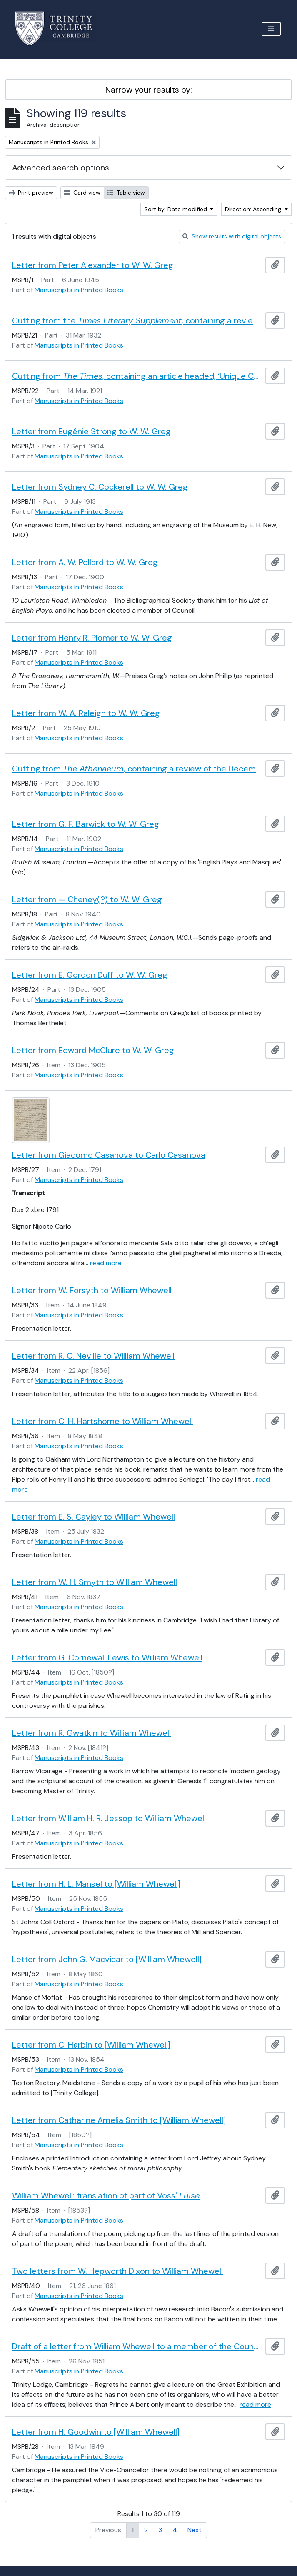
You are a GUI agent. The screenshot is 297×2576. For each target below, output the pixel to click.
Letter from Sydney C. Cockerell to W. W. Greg (100, 487)
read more (106, 1263)
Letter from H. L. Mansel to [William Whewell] (96, 1884)
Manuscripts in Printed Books (79, 289)
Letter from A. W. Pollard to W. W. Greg (85, 562)
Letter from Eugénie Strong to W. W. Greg (91, 431)
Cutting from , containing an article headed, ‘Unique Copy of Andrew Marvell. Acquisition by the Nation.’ (137, 376)
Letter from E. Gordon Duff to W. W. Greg (89, 975)
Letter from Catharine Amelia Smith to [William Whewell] (119, 2120)
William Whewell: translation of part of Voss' (106, 2195)
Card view (82, 192)
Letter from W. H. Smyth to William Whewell (94, 1582)
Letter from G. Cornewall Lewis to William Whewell (107, 1657)
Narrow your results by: (148, 89)
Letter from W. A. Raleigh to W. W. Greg (86, 713)
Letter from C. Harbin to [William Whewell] (91, 2045)
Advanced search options (60, 167)
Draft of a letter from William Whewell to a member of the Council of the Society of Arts (137, 2346)
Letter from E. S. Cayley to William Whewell (93, 1517)
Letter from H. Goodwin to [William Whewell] (96, 2432)
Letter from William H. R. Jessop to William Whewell (109, 1818)
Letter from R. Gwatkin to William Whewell (91, 1733)
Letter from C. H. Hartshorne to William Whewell (102, 1421)
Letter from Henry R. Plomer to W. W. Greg (92, 638)
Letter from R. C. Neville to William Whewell (93, 1356)
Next (194, 2530)
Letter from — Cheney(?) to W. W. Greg (87, 899)
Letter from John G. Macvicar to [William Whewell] (107, 1959)
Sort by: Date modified (176, 209)
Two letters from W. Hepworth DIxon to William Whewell (117, 2271)
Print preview (31, 192)
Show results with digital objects (231, 236)
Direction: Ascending (254, 209)
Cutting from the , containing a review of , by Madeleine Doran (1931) (137, 320)
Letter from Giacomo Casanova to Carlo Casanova (108, 1155)
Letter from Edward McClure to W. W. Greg (93, 1050)
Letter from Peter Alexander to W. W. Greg (92, 265)
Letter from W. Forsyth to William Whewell (92, 1290)
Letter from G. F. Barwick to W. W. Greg (85, 824)
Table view (126, 192)
